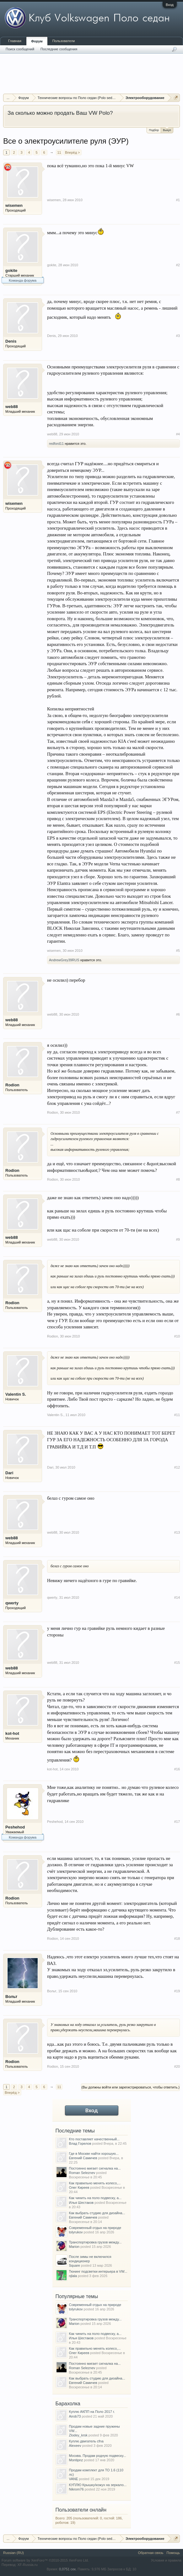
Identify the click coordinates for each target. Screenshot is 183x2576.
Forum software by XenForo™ (45, 2560)
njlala (73, 2276)
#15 (177, 1662)
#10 (177, 1336)
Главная (14, 41)
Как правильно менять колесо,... (95, 2183)
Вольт (11, 1996)
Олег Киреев (79, 2187)
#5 (178, 950)
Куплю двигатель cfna (86, 2441)
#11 (177, 1415)
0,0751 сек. (68, 2569)
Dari (9, 1472)
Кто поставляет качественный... (94, 2139)
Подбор (154, 130)
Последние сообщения (58, 49)
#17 (177, 1821)
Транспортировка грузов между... (95, 2242)
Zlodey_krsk (78, 2435)
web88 (11, 406)
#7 (178, 1112)
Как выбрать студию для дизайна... (97, 2213)
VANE (73, 2479)
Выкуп (167, 130)
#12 (177, 1467)
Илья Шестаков (81, 2202)
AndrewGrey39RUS (64, 960)
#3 (178, 336)
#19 (177, 1991)
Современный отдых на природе (95, 2228)
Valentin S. (15, 1394)
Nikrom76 (76, 2489)
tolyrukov (76, 2232)
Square (74, 2265)
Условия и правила (166, 2560)
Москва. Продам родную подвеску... (97, 2455)
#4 (178, 434)
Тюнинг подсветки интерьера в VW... (98, 2271)
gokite (11, 270)
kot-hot (12, 1733)
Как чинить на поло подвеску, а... (95, 2198)
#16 (177, 1769)
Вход (170, 5)
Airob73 (75, 2416)
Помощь (173, 2553)
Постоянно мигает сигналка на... (95, 2168)
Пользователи (63, 41)
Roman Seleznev (82, 2173)
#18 (177, 1938)
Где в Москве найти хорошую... (94, 2153)
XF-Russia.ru (27, 2565)
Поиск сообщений (20, 49)
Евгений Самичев (83, 2158)
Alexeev (75, 2445)
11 (59, 152)
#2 (178, 265)
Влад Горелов (80, 2143)
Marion (74, 2246)
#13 (177, 1532)
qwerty (12, 1603)
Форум (37, 41)
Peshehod (15, 1827)
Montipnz (76, 2460)
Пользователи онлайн (81, 2510)
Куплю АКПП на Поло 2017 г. (92, 2411)
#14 (177, 1597)
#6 (178, 1014)
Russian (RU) (13, 2553)
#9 (178, 1239)
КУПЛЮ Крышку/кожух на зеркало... (97, 2485)
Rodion (12, 1085)
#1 (178, 200)
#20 (177, 2066)
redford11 (56, 443)
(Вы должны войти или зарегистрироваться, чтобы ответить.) (130, 2087)
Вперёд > (72, 152)
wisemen (14, 205)
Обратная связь (150, 2553)
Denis (10, 341)
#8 (178, 1179)
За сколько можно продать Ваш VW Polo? (60, 113)
